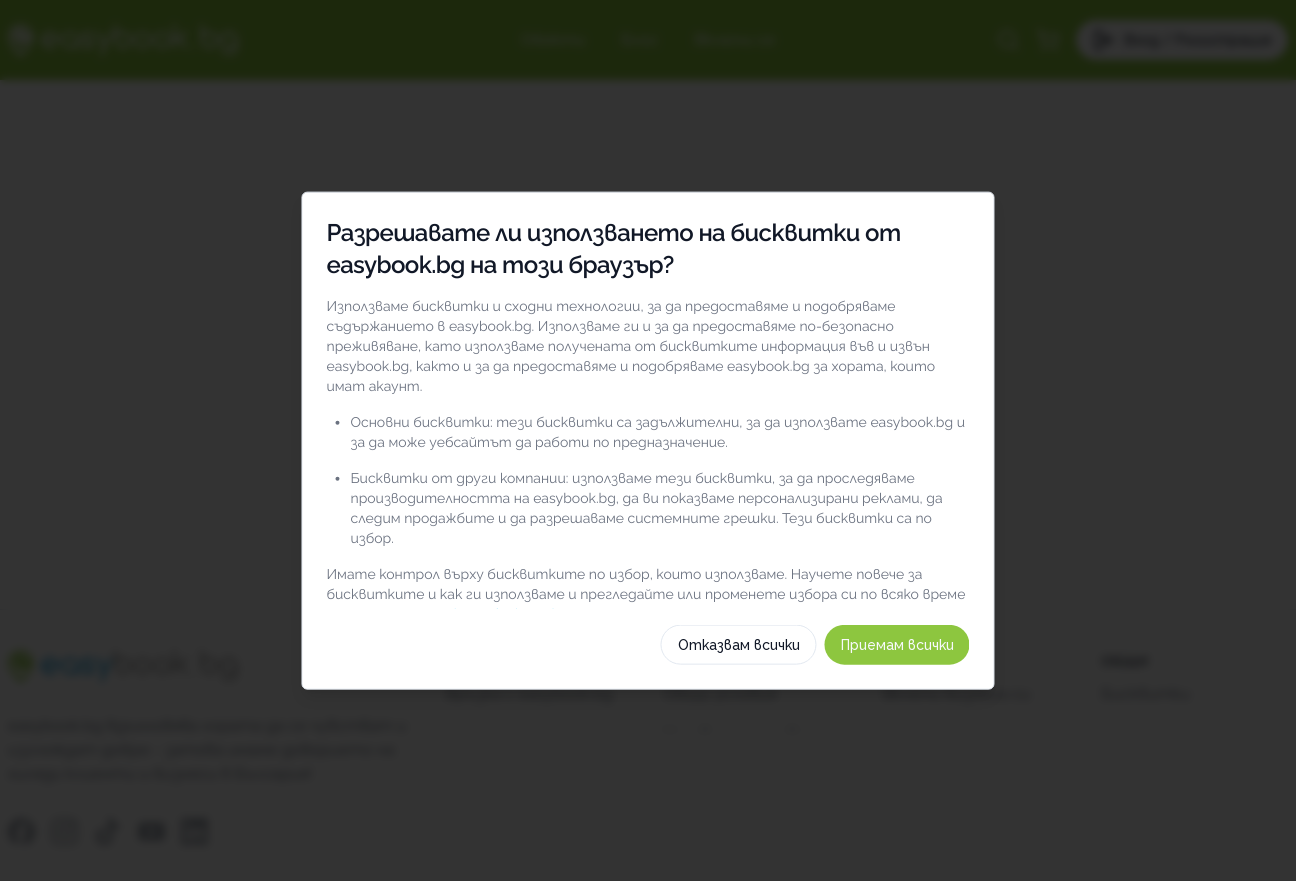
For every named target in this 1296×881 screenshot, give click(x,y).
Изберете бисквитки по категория (648, 650)
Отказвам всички (776, 748)
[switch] (985, 526)
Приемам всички (934, 748)
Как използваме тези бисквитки (648, 697)
